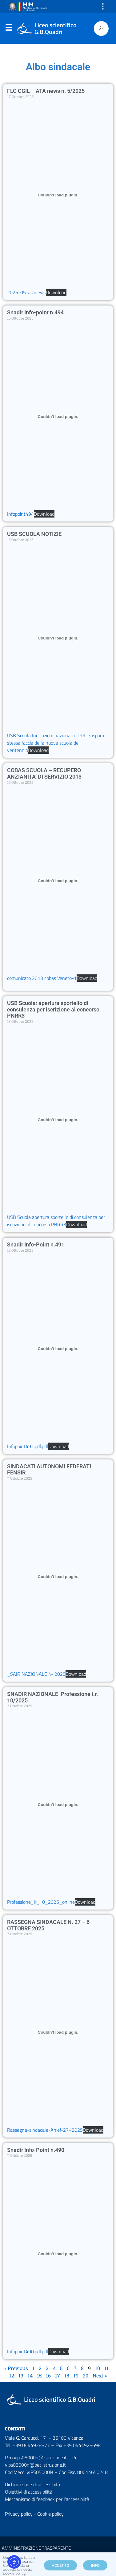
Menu (8, 28)
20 (85, 2375)
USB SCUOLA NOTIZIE (34, 534)
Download (56, 292)
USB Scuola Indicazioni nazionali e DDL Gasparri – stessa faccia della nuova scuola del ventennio (57, 743)
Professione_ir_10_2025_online (41, 1902)
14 (30, 2375)
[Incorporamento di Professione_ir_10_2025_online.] (58, 1804)
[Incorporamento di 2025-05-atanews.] (58, 195)
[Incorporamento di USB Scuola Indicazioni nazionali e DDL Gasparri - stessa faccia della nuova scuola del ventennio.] (58, 638)
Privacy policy (19, 2513)
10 (97, 2368)
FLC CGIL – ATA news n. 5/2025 (46, 91)
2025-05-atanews (26, 292)
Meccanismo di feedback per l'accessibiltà (47, 2499)
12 (11, 2375)
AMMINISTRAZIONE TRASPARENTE (36, 2547)
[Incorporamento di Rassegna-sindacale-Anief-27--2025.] (58, 2032)
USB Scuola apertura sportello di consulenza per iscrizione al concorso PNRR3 (56, 1220)
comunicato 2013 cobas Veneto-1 (42, 978)
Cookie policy (50, 2513)
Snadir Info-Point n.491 (35, 1244)
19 (76, 2375)
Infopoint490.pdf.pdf (27, 2351)
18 (66, 2375)
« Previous (16, 2368)
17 (57, 2375)
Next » (100, 2375)
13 (20, 2375)
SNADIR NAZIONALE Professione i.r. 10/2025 (52, 1697)
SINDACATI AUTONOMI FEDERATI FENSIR (49, 1469)
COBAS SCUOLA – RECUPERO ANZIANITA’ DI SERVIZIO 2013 (44, 773)
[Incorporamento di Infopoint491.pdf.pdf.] (58, 1349)
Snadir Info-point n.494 (35, 312)
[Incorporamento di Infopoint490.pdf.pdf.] (58, 2254)
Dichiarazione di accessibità (32, 2484)
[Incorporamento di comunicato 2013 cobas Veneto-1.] (58, 881)
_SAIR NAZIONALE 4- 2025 (36, 1674)
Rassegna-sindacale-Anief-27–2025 (45, 2130)
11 (106, 2368)
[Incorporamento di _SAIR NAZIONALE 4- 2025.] (58, 1576)
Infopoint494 (20, 514)
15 (39, 2375)
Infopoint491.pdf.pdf (27, 1446)
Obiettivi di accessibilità (28, 2491)
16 (48, 2375)
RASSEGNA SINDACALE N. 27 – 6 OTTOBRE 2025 (48, 1925)
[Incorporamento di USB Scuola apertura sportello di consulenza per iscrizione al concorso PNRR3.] (58, 1120)
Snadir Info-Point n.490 (35, 2150)
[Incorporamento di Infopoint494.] (58, 416)
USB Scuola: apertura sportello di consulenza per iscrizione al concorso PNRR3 (53, 1009)
